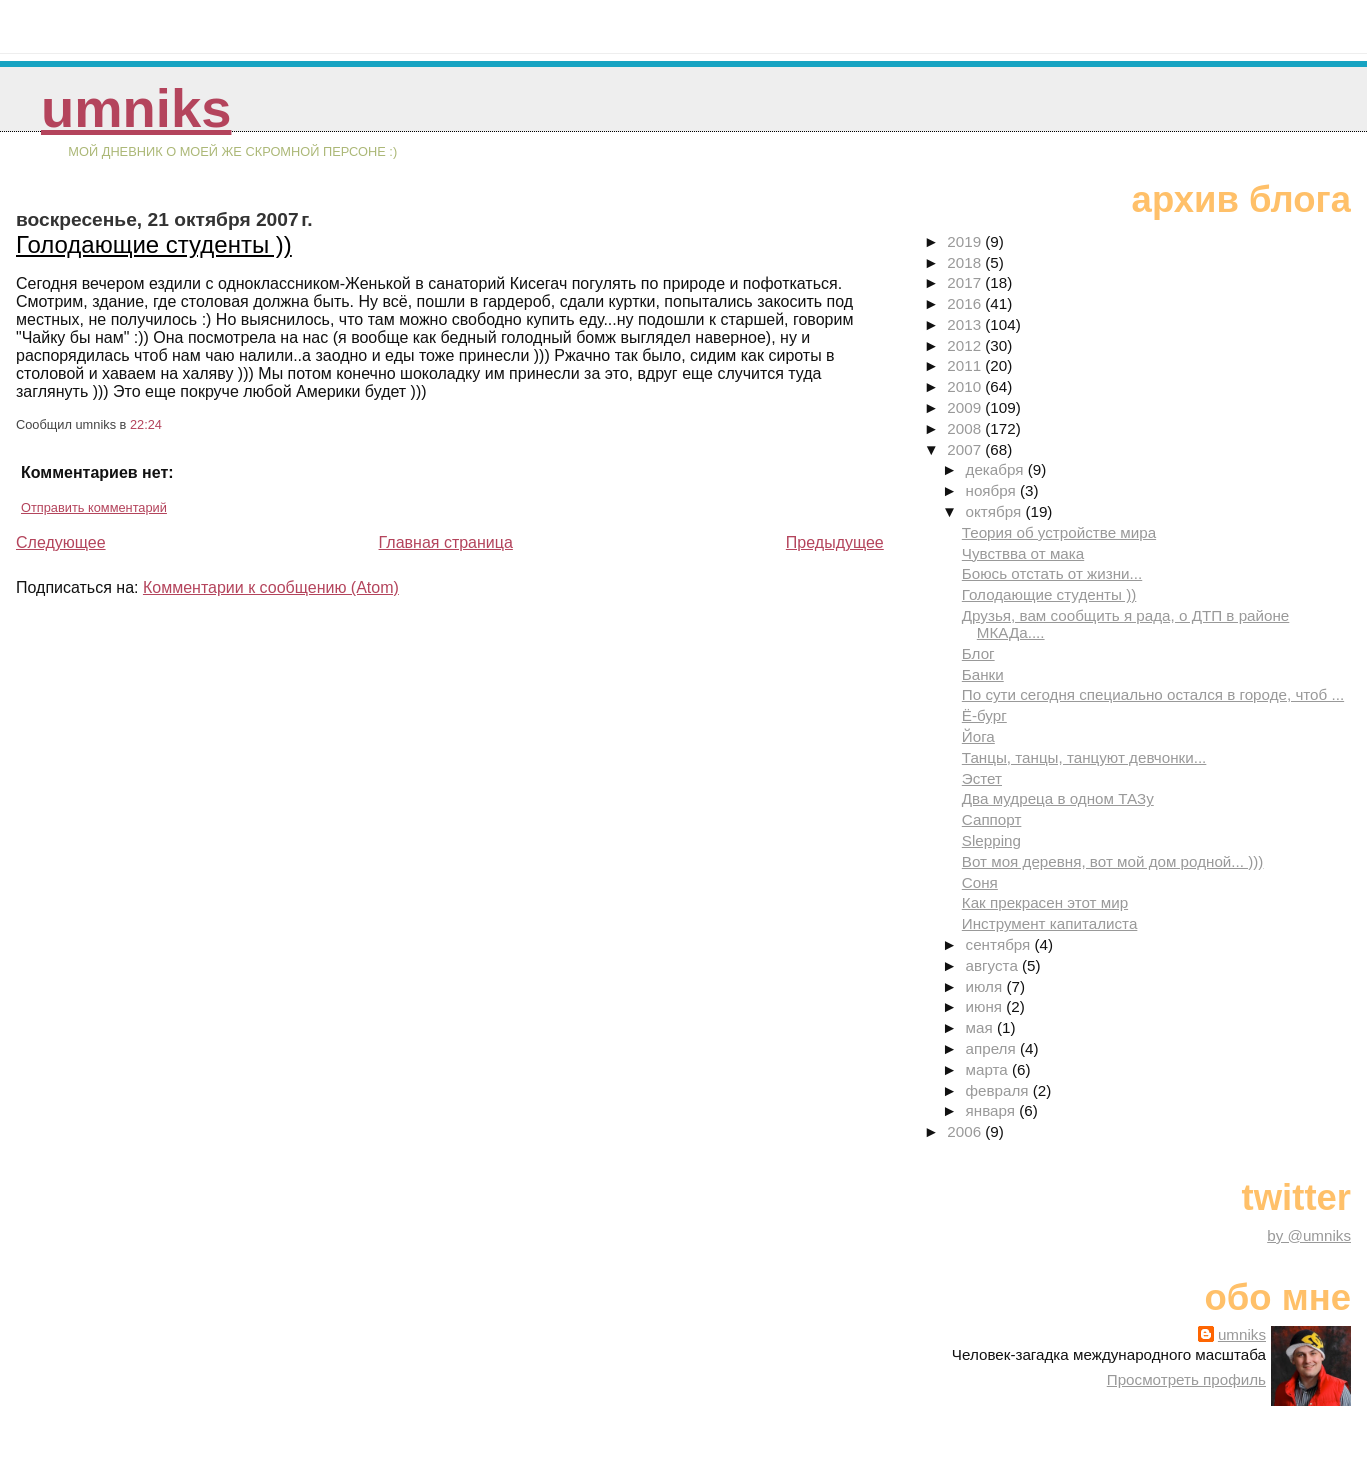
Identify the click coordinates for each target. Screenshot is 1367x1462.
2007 (966, 449)
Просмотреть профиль (1186, 1379)
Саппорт (992, 819)
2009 (966, 407)
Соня (980, 882)
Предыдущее (835, 542)
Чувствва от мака (1023, 553)
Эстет (982, 778)
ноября (993, 490)
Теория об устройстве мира (1059, 532)
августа (994, 965)
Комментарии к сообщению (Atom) (271, 587)
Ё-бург (984, 715)
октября (996, 511)
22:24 (146, 424)
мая (981, 1027)
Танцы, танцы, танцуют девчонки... (1084, 757)
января (993, 1110)
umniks (136, 108)
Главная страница (446, 542)
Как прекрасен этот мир (1045, 902)
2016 (966, 303)
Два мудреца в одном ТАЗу (1058, 798)
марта (989, 1069)
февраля (999, 1090)
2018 (966, 262)
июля (986, 986)
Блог (978, 653)
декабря (997, 469)
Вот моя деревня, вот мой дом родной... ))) (1113, 861)
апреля (993, 1048)
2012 (966, 345)
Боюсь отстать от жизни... (1052, 573)
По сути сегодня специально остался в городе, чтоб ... (1153, 694)
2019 (966, 241)
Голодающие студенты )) (154, 244)
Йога (978, 736)
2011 (966, 365)
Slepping (991, 840)
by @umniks (1309, 1235)
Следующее (61, 542)
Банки (983, 674)
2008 (966, 428)
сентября (1000, 944)
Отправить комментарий (94, 507)
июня (986, 1006)
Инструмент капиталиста (1050, 923)
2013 (966, 324)
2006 (966, 1131)
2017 (966, 282)
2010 (966, 386)
